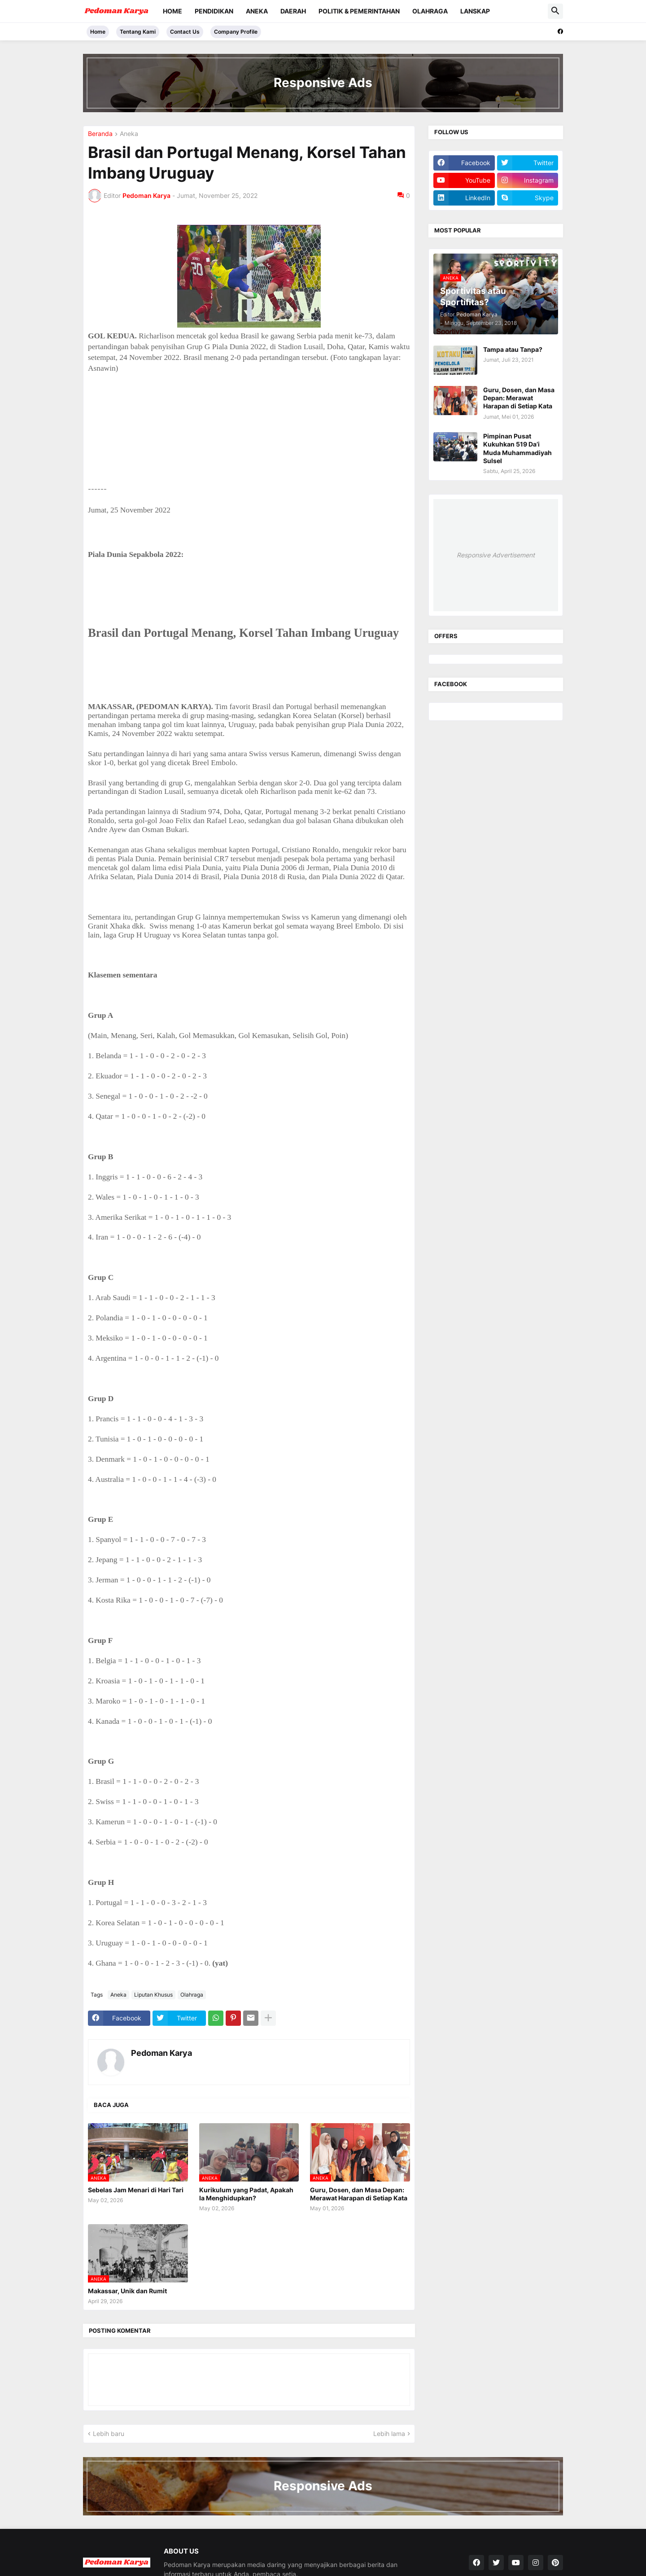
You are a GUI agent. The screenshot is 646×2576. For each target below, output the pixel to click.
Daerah (293, 11)
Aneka (257, 11)
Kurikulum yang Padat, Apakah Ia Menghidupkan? (246, 2194)
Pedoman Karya (161, 2053)
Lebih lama (389, 2433)
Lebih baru (108, 2433)
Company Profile (236, 31)
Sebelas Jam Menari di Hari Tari (135, 2190)
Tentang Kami (138, 31)
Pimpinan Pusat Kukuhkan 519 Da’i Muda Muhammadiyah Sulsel (517, 448)
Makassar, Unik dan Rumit (127, 2291)
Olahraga (430, 11)
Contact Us (185, 31)
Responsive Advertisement (496, 555)
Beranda (100, 134)
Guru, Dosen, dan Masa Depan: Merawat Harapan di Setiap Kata (358, 2194)
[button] (555, 11)
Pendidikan (214, 11)
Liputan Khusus (153, 1994)
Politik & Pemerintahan (359, 11)
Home (172, 11)
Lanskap (475, 11)
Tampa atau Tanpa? (512, 349)
